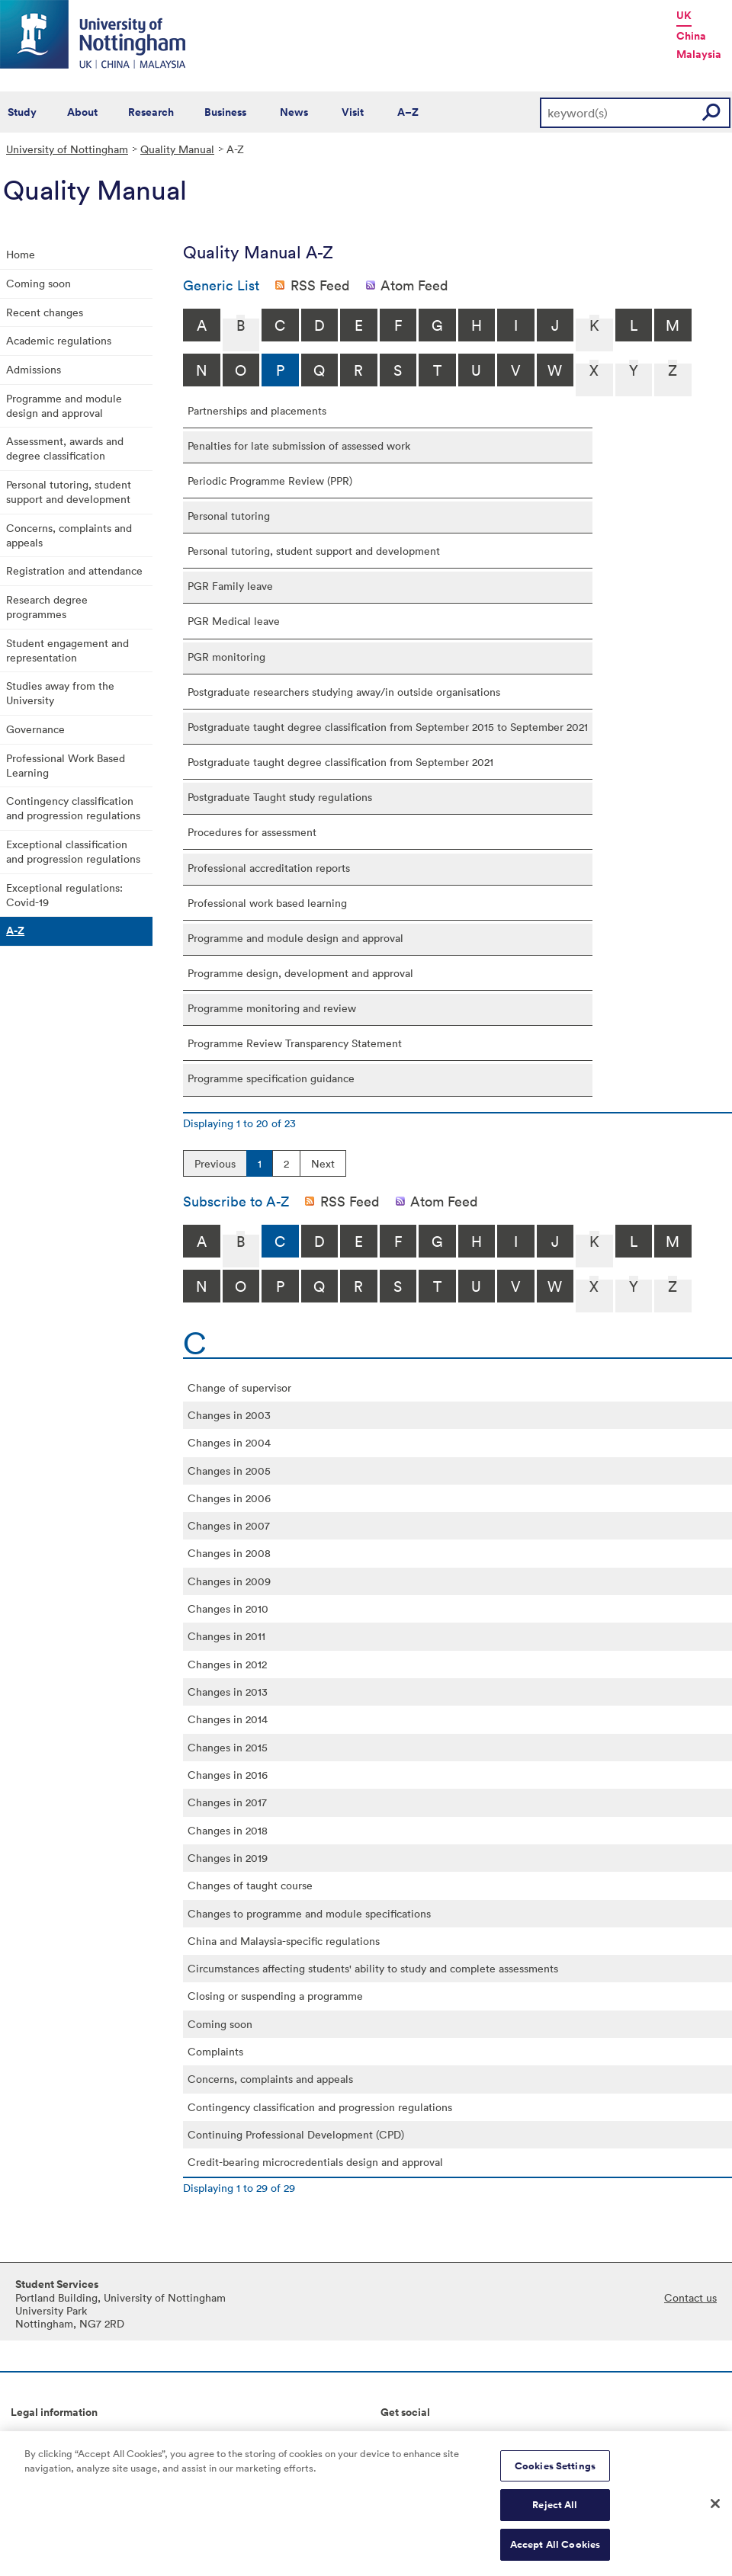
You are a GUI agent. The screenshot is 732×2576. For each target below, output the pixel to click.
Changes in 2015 (228, 1747)
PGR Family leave (230, 585)
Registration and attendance (74, 570)
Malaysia (698, 54)
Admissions (33, 369)
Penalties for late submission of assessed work (299, 445)
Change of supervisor (239, 1387)
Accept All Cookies (555, 2553)
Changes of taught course (250, 1885)
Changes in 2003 (229, 1415)
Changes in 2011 (226, 1636)
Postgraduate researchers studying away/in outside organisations (344, 691)
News (294, 112)
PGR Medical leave (234, 621)
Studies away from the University (60, 692)
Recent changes (44, 312)
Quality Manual (177, 149)
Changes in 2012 (227, 1664)
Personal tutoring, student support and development (68, 491)
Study (22, 112)
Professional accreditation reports (269, 867)
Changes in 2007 (229, 1525)
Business (225, 112)
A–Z (408, 112)
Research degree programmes (47, 606)
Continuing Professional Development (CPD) (296, 2134)
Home (20, 254)
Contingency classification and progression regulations (73, 807)
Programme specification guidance (271, 1078)
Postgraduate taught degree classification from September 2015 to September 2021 (388, 726)
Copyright (35, 2437)
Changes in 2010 (228, 1608)
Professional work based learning (267, 903)
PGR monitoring (226, 656)
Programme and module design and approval (64, 405)
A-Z (15, 930)
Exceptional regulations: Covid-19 (64, 894)
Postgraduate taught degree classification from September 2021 (340, 762)
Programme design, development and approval (300, 973)
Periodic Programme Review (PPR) (270, 480)
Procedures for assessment (252, 832)
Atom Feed (414, 285)
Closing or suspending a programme (275, 1995)
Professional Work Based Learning (65, 765)
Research (151, 112)
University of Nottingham (67, 149)
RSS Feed (320, 285)
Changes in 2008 (229, 1553)
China (691, 35)
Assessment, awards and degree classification (65, 448)
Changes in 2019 (228, 1857)
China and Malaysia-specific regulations (284, 1941)
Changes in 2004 (229, 1442)
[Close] (715, 2511)
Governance (35, 729)
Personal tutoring (229, 515)
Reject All (554, 2513)
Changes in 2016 (228, 1774)
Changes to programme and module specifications (309, 1913)
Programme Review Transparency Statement (295, 1043)
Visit (353, 112)
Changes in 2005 (229, 1470)
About (82, 112)
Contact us (690, 2297)
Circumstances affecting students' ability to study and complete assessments (373, 1968)
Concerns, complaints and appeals (69, 535)
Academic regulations (58, 340)
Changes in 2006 (229, 1498)
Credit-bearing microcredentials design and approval (315, 2162)
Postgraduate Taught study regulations (280, 797)
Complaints (215, 2051)
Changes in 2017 (227, 1802)
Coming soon (38, 283)
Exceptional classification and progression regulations (73, 851)
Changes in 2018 (228, 1830)
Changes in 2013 (228, 1691)
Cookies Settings (555, 2474)
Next (323, 1163)
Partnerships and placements (257, 410)
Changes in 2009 (229, 1581)
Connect (401, 2437)
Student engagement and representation (67, 650)
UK (684, 15)
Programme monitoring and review (272, 1008)
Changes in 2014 (228, 1719)
